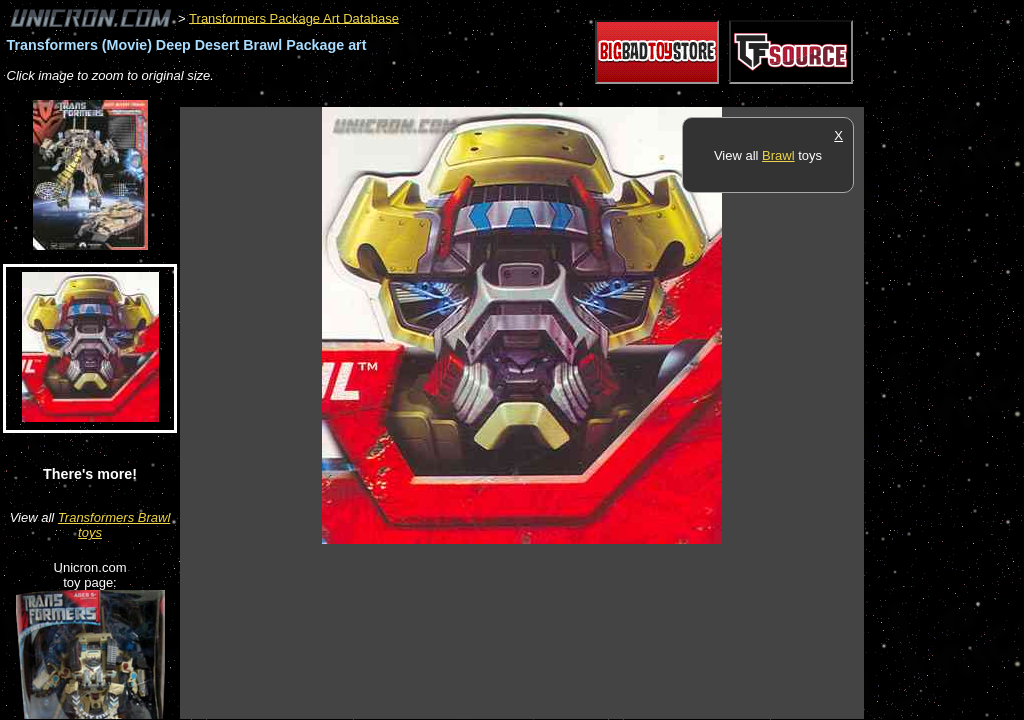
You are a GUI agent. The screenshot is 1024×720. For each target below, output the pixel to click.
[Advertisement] (544, 96)
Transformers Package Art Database (294, 17)
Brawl (778, 155)
